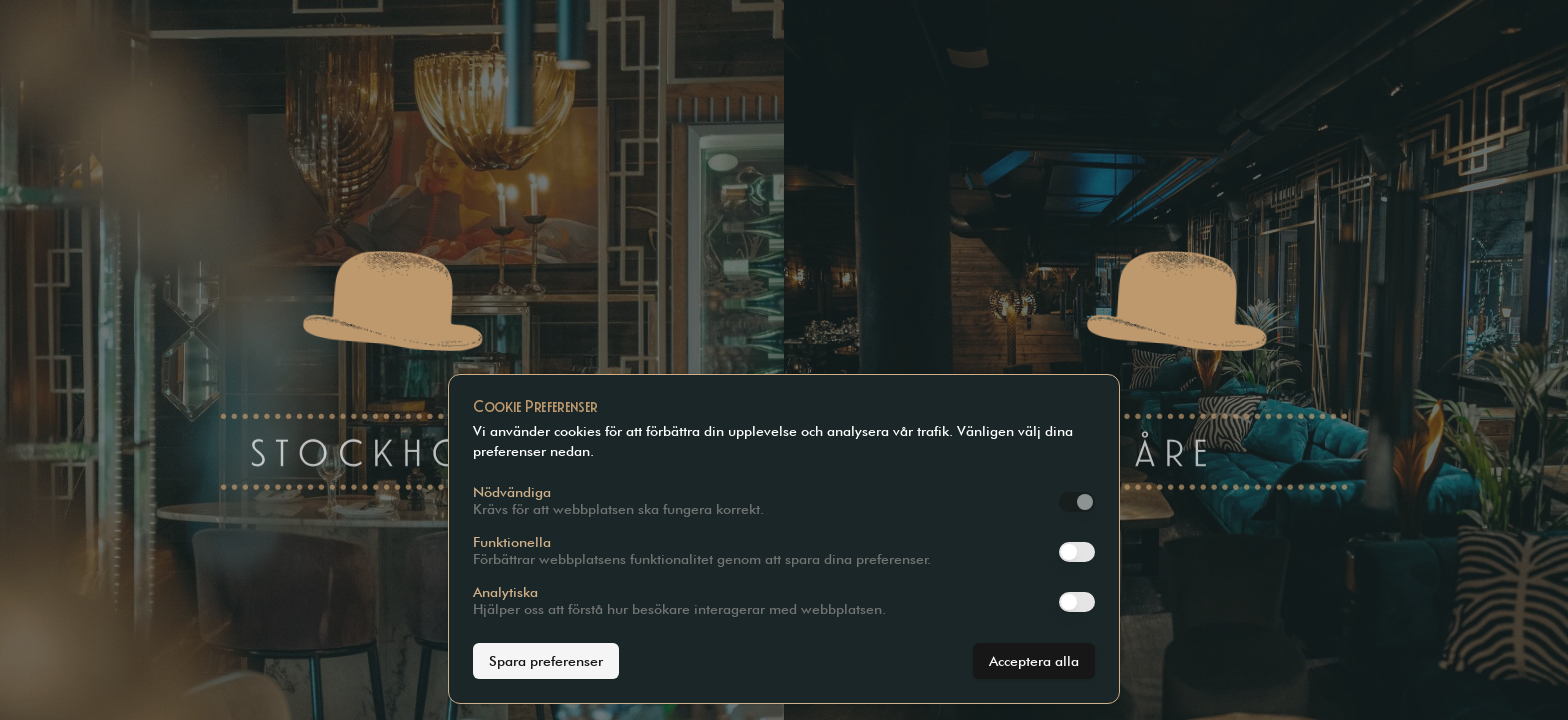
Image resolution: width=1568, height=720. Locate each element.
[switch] (1077, 502)
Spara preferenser (546, 661)
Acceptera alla (1034, 661)
